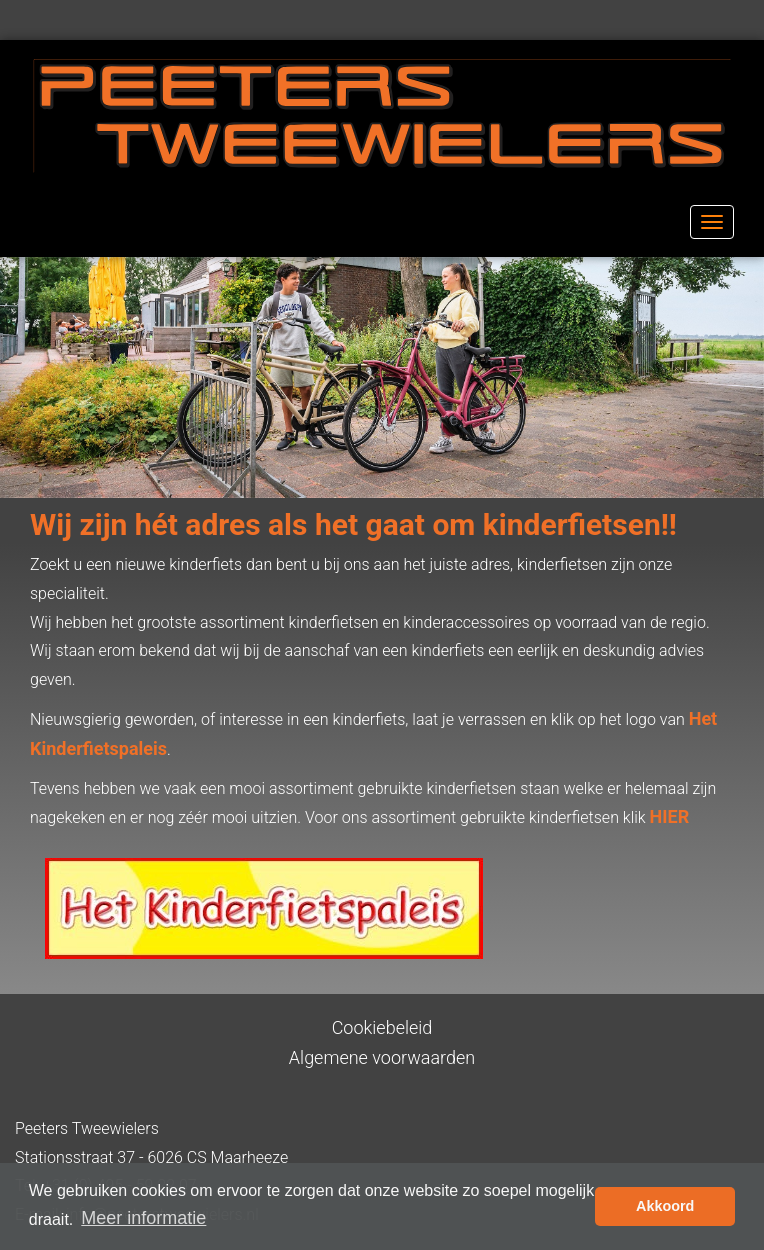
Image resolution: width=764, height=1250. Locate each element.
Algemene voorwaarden (382, 1057)
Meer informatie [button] (143, 1218)
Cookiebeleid (382, 1027)
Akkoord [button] (665, 1206)
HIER (670, 816)
